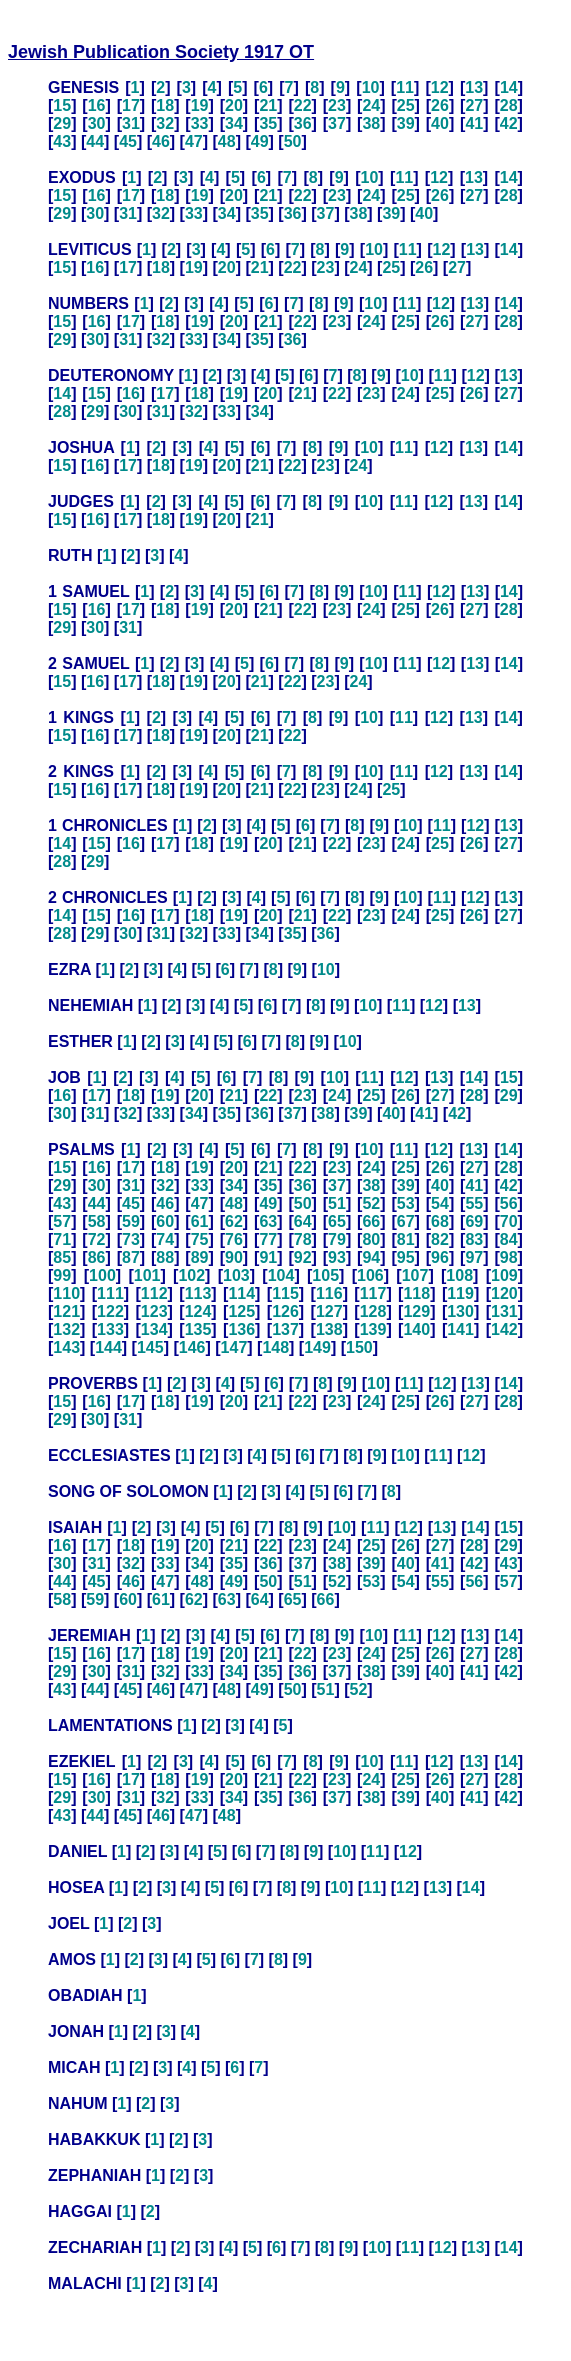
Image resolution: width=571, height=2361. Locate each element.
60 (165, 1221)
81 (406, 1239)
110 (66, 1293)
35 (268, 123)
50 (293, 141)
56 (509, 1203)
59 (131, 1221)
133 (110, 1329)
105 (325, 1275)
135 (198, 1329)
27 (474, 105)
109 (504, 1275)
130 (460, 1311)
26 (440, 105)
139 (373, 1329)
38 (371, 123)
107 (415, 1275)
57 (62, 1221)
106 (370, 1275)
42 (509, 123)
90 (234, 1257)
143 (66, 1347)
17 (131, 105)
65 (337, 1221)
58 (97, 1221)
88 (165, 1257)
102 (191, 1275)
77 (268, 1239)
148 (275, 1347)
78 (303, 1239)
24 (371, 105)
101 (147, 1275)
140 (416, 1329)
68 (440, 1221)
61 (200, 1221)
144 (108, 1347)
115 (285, 1293)
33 (200, 123)
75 (200, 1239)
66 (371, 1221)
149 (317, 1347)
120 (504, 1293)
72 (97, 1239)
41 (474, 123)
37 (337, 123)
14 (509, 87)
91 (268, 1257)
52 (371, 1203)
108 (459, 1275)
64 (303, 1221)
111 (110, 1293)
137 (285, 1329)
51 (337, 1203)
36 (303, 123)
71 (62, 1239)
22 (303, 105)
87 (131, 1257)
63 (268, 1221)
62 (234, 1221)
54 (440, 1203)
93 (337, 1257)
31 (131, 123)
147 (234, 1347)
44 (95, 141)
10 (371, 87)
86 (97, 1257)
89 (200, 1257)
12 (440, 87)
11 (405, 87)
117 (373, 1293)
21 (268, 105)
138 (329, 1329)
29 (62, 123)
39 (406, 123)
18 (165, 105)
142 (504, 1329)
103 (236, 1275)
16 (97, 105)
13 (474, 87)
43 (62, 141)
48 (227, 141)
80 (371, 1239)
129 (416, 1311)
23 (337, 105)
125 (241, 1311)
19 (200, 105)
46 (161, 141)
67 (406, 1221)
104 (281, 1275)
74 (165, 1239)
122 (110, 1311)
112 (154, 1293)
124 (198, 1311)
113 (198, 1293)
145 (150, 1347)
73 (131, 1239)
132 (66, 1329)
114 (241, 1293)
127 (329, 1311)
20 (234, 105)
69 (474, 1221)
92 (303, 1257)
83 (474, 1239)
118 (416, 1293)
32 (165, 123)
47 (194, 141)
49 (260, 141)
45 (128, 141)
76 (234, 1239)
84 (509, 1239)
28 (509, 105)
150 (359, 1347)
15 (62, 105)
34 (234, 123)
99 (62, 1275)
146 (192, 1347)
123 (154, 1311)
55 (474, 1203)
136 (241, 1329)
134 (154, 1329)
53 (406, 1203)
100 (102, 1275)
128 (373, 1311)
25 (406, 105)
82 (440, 1239)
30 (97, 123)
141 (460, 1329)
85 (62, 1257)
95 (406, 1257)
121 (66, 1311)
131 (504, 1311)
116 (329, 1293)
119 (460, 1293)
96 (440, 1257)
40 (440, 123)
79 (337, 1239)
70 (509, 1221)
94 (371, 1257)
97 (474, 1257)
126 (285, 1311)
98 (509, 1257)
